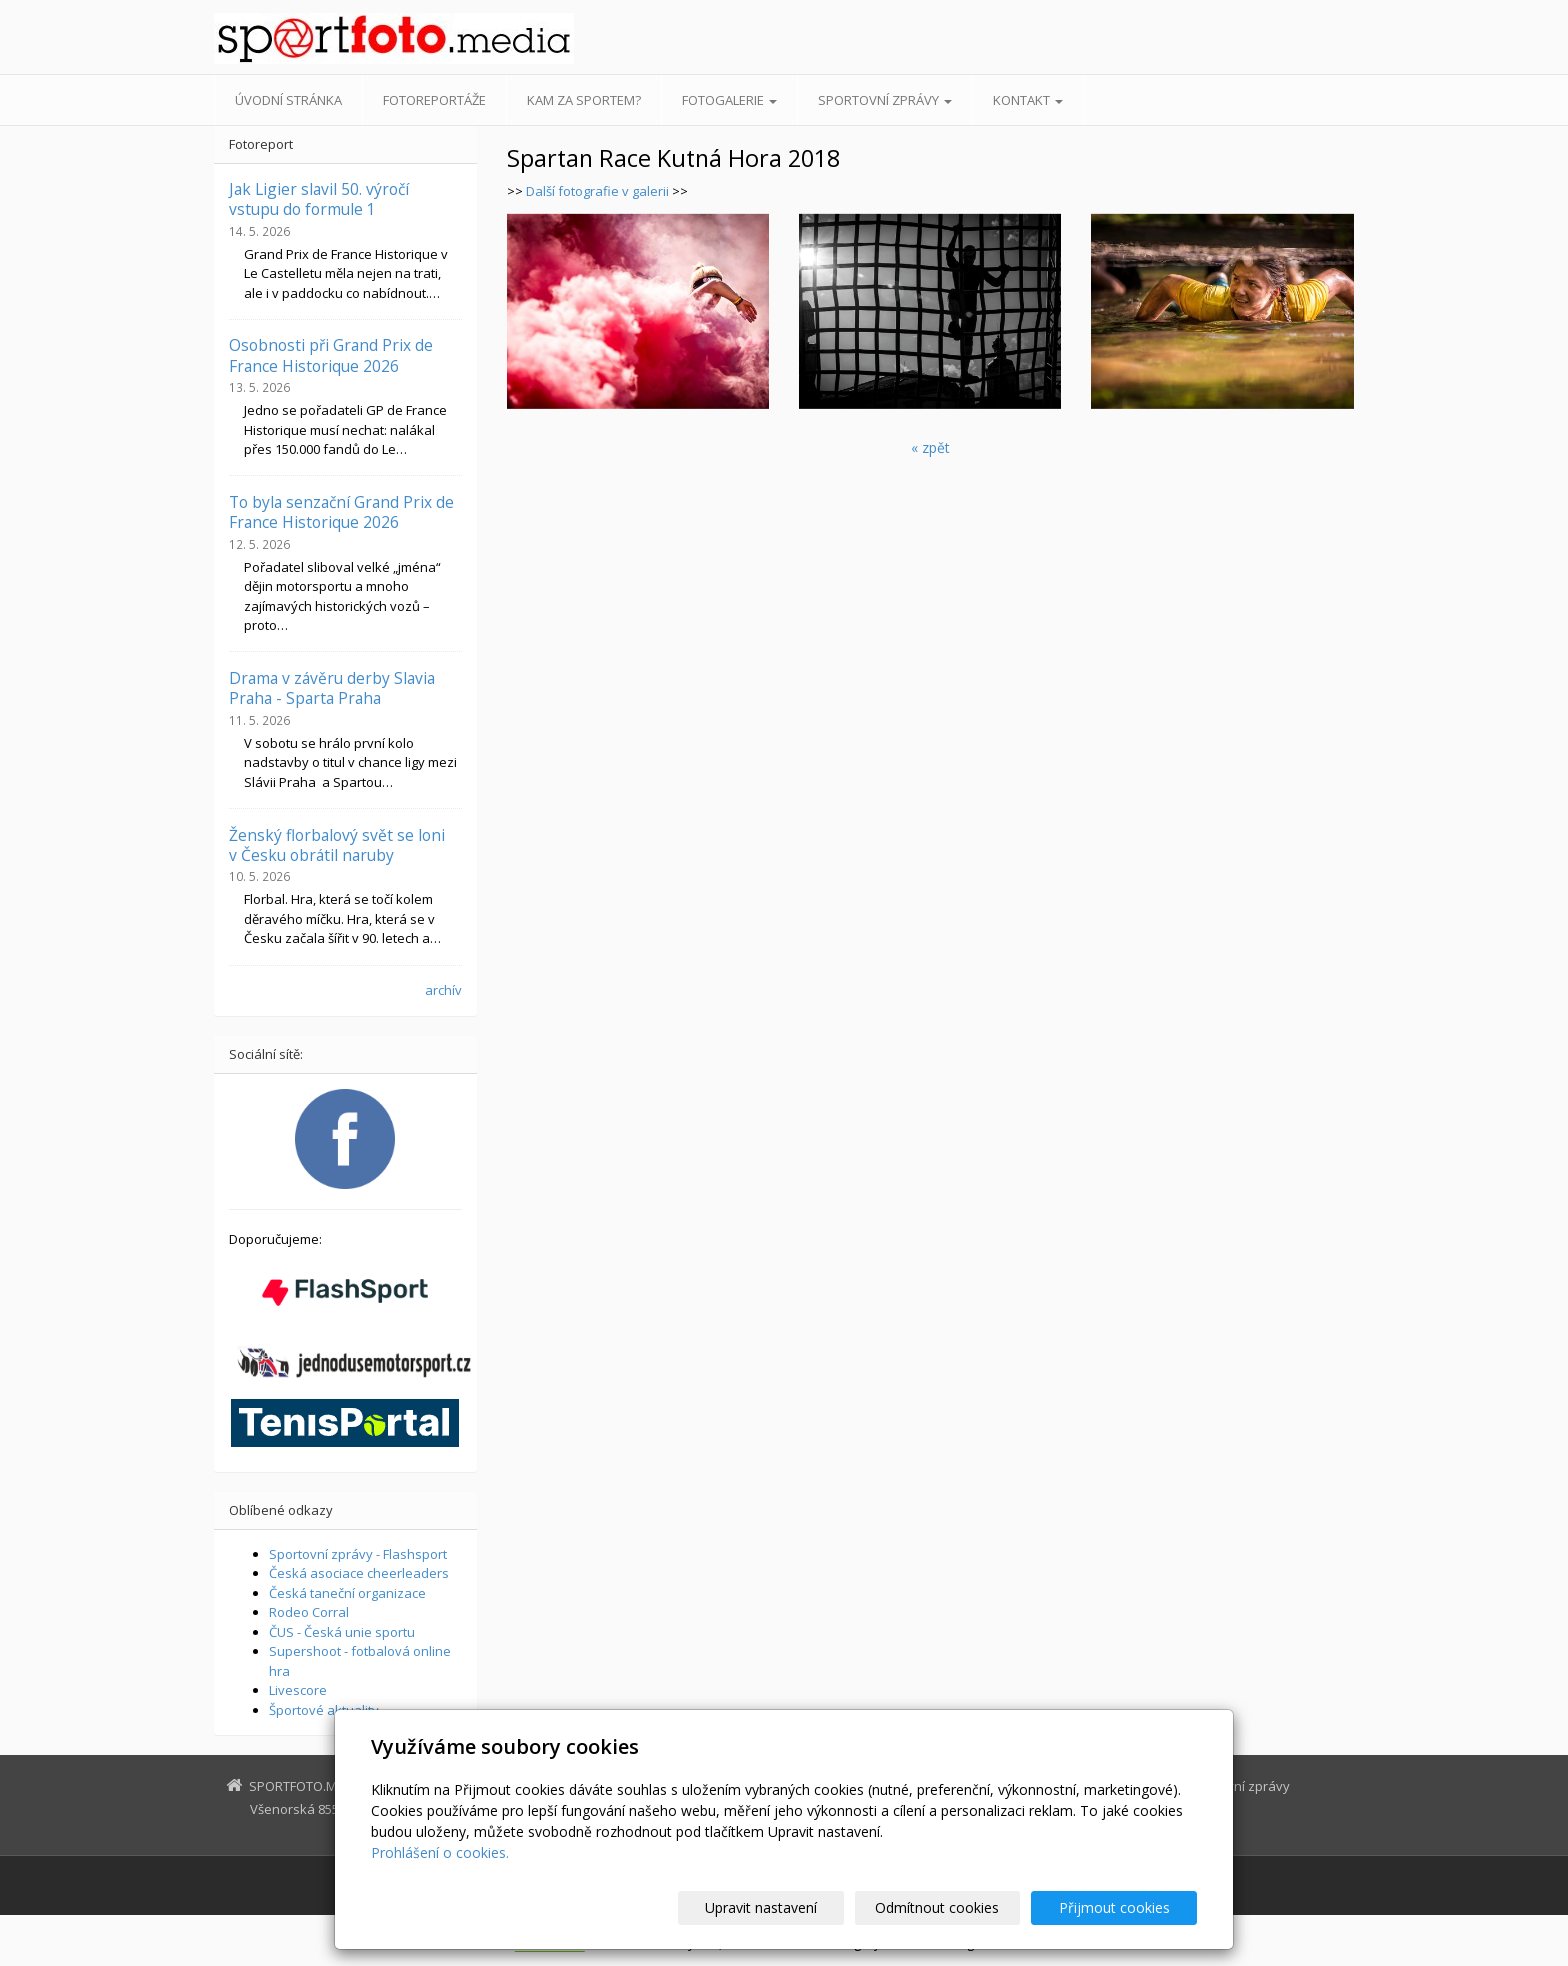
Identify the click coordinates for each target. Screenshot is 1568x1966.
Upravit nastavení (793, 1907)
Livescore (298, 1690)
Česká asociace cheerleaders (359, 1573)
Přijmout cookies (1120, 1907)
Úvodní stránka (288, 100)
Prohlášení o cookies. (440, 1852)
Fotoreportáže (434, 100)
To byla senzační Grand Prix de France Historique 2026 (341, 512)
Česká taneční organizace (347, 1593)
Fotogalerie (729, 100)
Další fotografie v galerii (597, 191)
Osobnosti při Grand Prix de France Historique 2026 (331, 355)
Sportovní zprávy (885, 100)
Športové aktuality (324, 1710)
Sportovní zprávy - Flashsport (358, 1554)
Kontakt (1028, 100)
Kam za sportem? (584, 100)
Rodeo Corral (309, 1612)
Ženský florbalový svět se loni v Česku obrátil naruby (337, 845)
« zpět (930, 447)
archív (443, 990)
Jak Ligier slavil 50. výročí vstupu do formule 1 (319, 199)
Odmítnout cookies (957, 1907)
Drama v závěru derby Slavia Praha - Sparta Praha (332, 688)
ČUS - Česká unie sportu (342, 1632)
